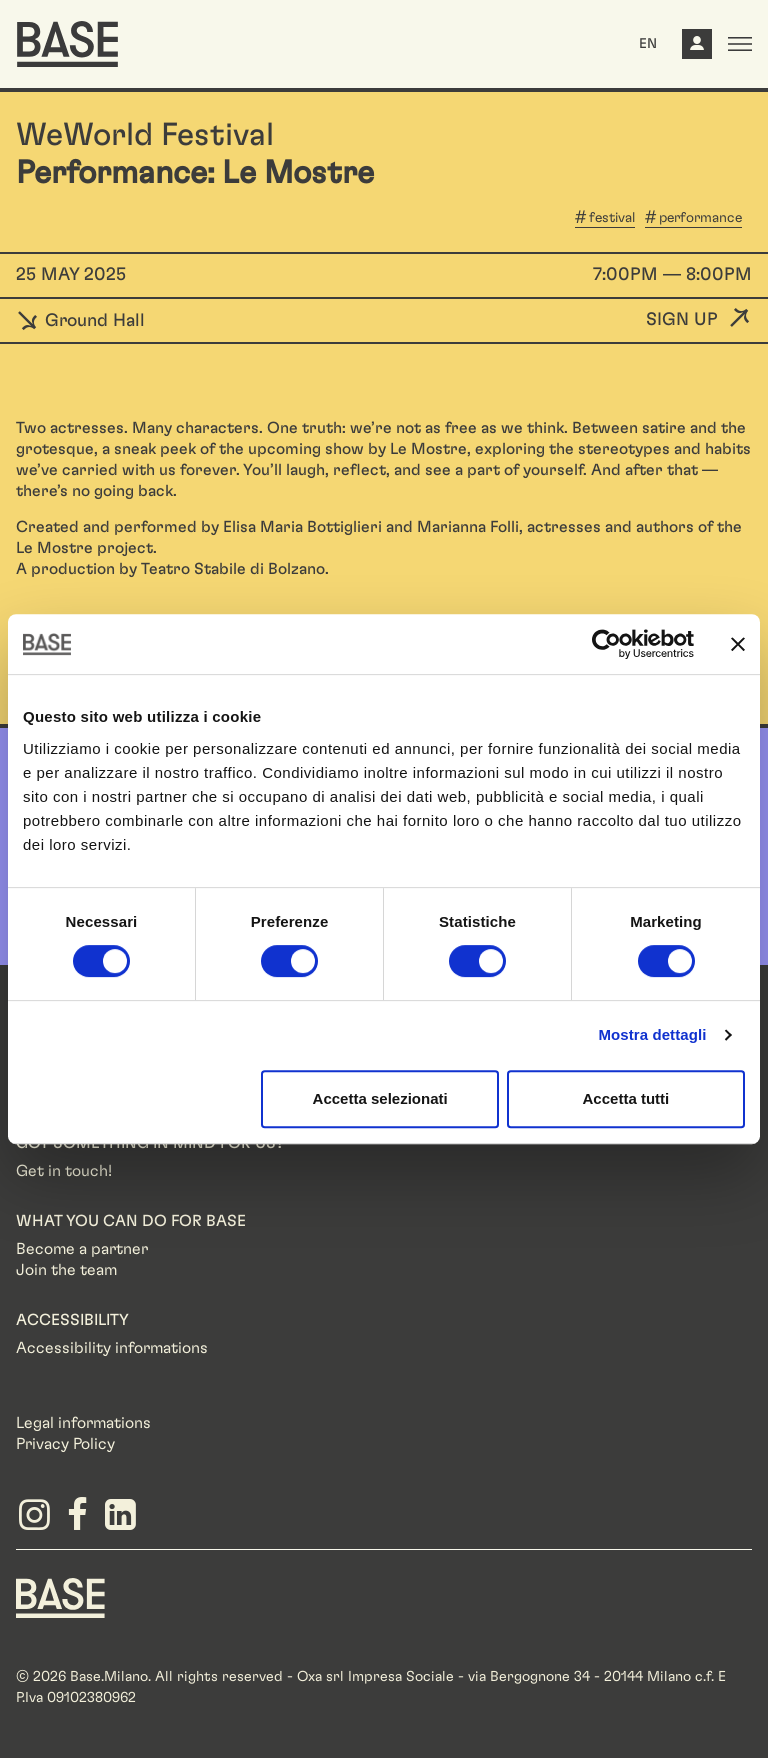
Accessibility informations (112, 1348)
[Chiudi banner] (738, 644)
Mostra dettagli (652, 1034)
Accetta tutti (626, 1098)
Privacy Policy (65, 1444)
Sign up (682, 320)
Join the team (66, 1270)
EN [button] (648, 44)
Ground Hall (80, 321)
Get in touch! (64, 1171)
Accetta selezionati (380, 1098)
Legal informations (83, 1423)
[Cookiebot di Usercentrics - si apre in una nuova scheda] (606, 644)
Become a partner (82, 1249)
